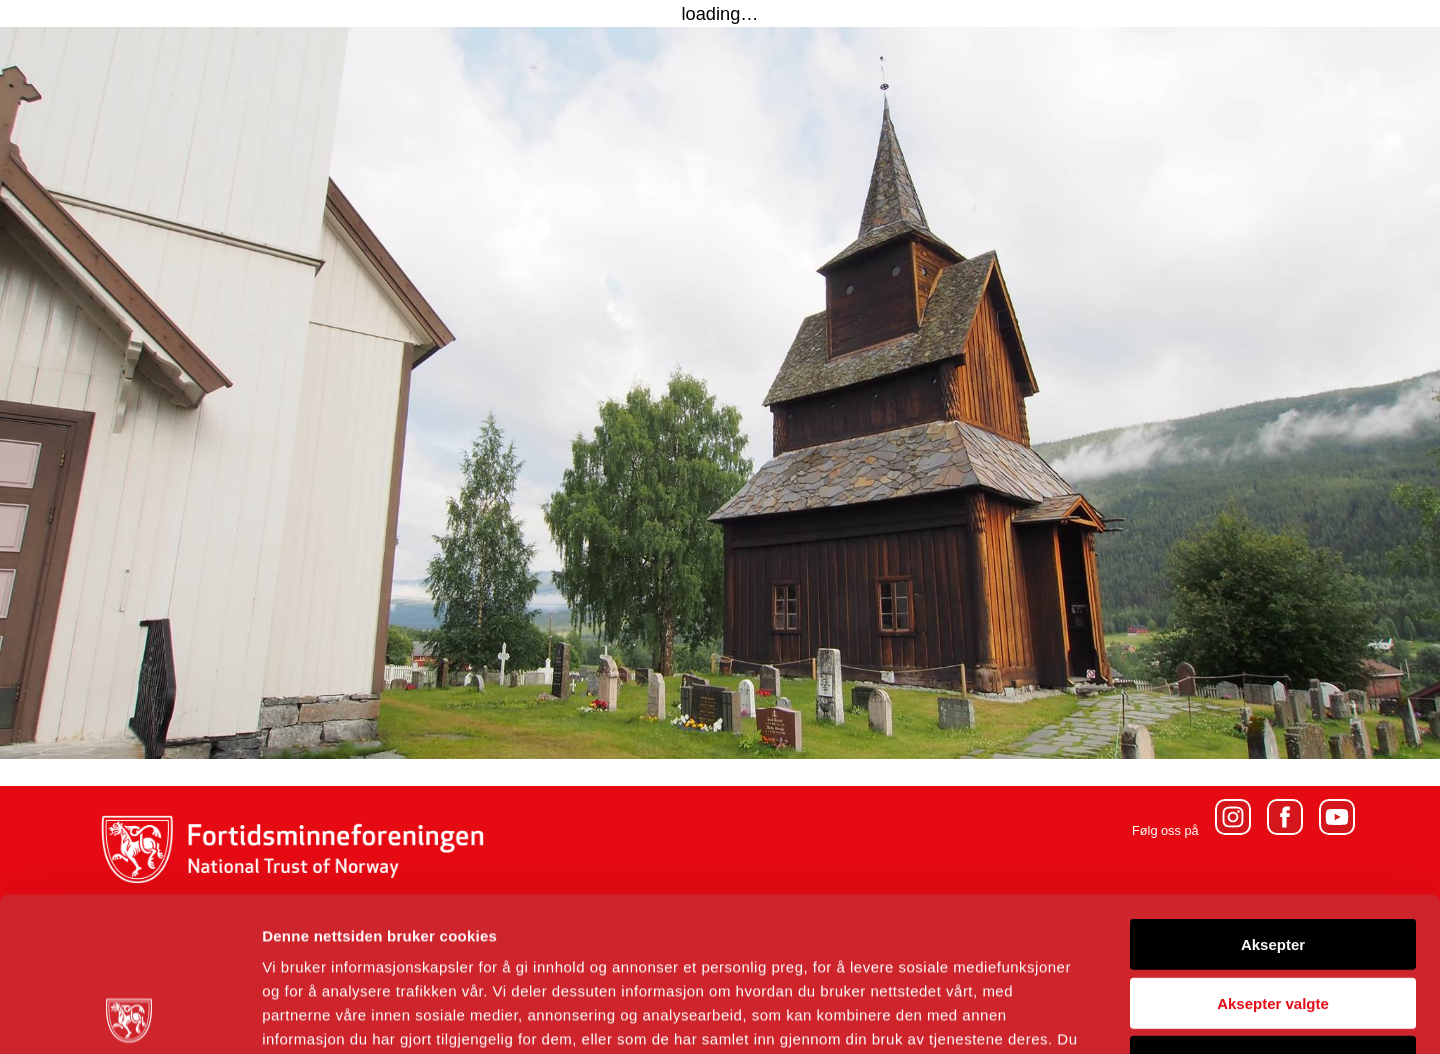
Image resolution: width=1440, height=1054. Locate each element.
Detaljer (1065, 1014)
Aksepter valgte (1273, 849)
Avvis (1272, 907)
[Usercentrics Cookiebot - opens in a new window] (129, 1015)
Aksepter (1273, 790)
